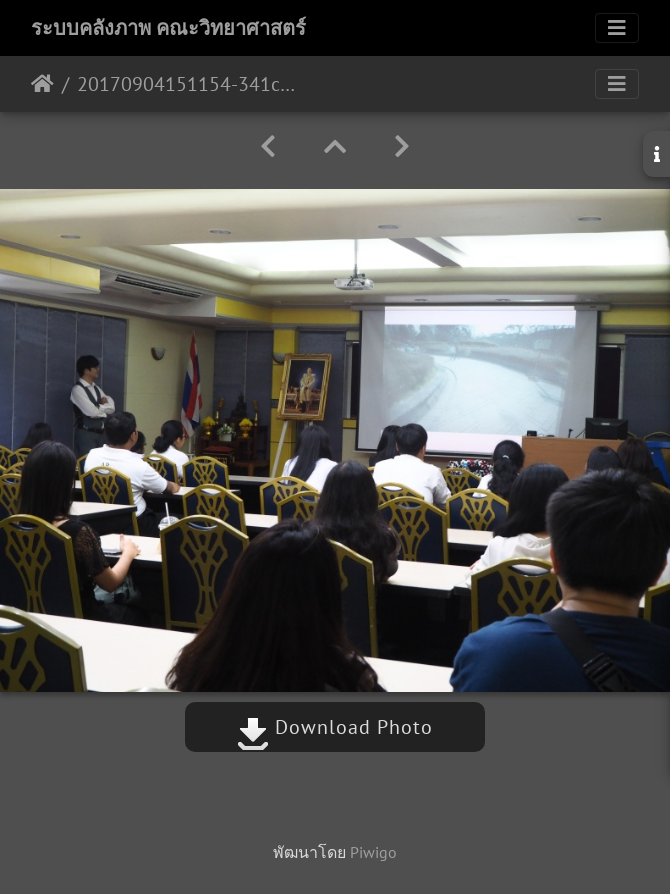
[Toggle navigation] (617, 28)
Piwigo (373, 852)
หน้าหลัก (42, 84)
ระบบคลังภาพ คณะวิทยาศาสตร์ (168, 28)
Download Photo (335, 727)
